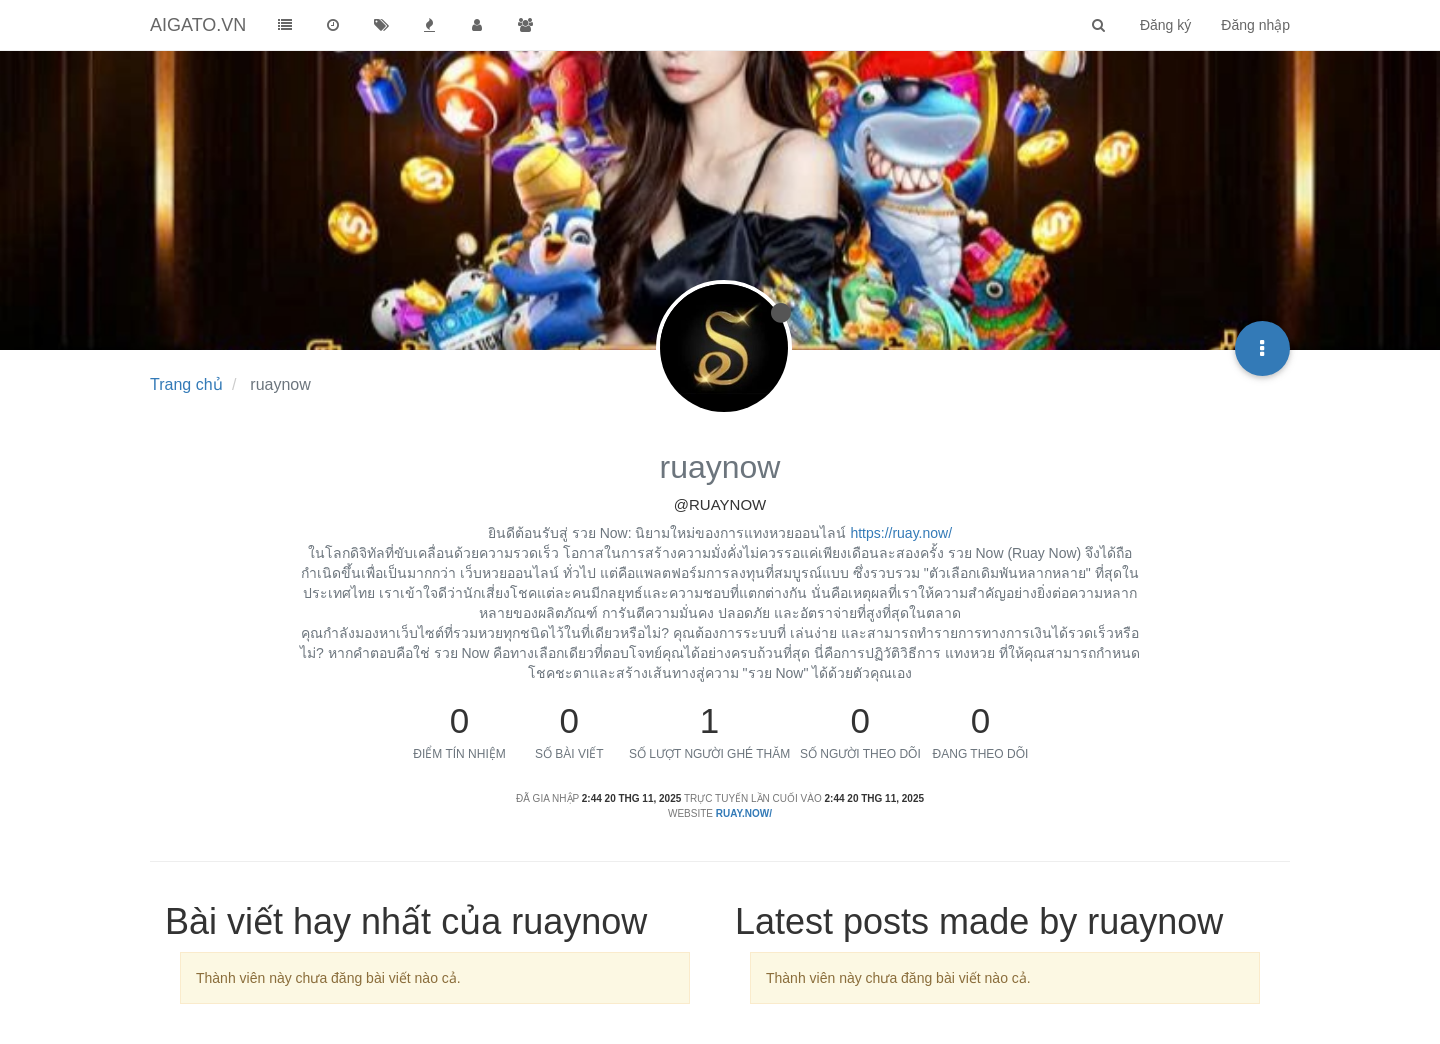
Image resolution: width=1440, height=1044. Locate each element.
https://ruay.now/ (901, 533)
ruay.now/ (744, 813)
